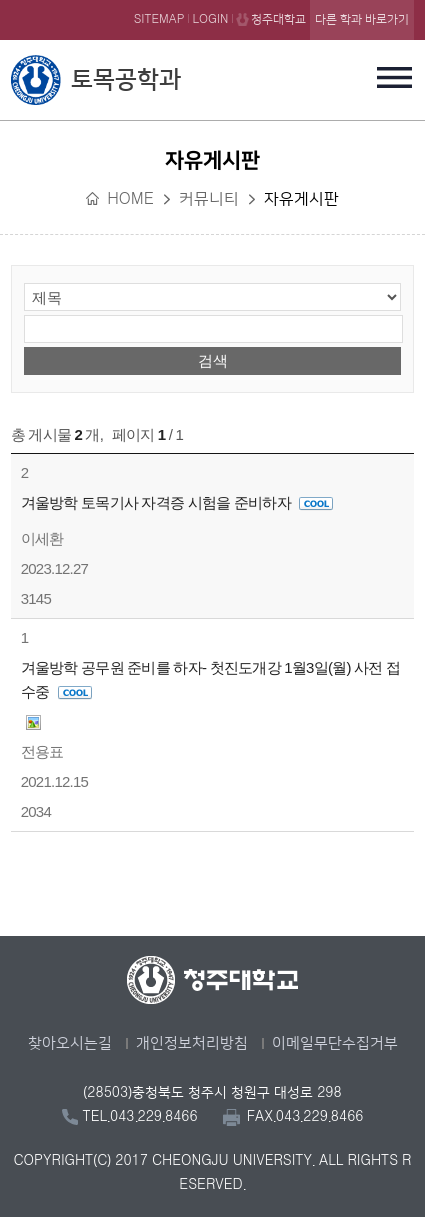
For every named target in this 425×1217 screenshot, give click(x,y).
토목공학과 (126, 80)
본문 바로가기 (212, 1)
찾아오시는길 (70, 1043)
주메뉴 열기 (394, 77)
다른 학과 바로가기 (362, 19)
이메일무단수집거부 (335, 1043)
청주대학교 (278, 19)
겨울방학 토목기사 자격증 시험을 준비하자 (177, 502)
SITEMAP (159, 19)
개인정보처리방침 (192, 1043)
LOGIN (210, 19)
